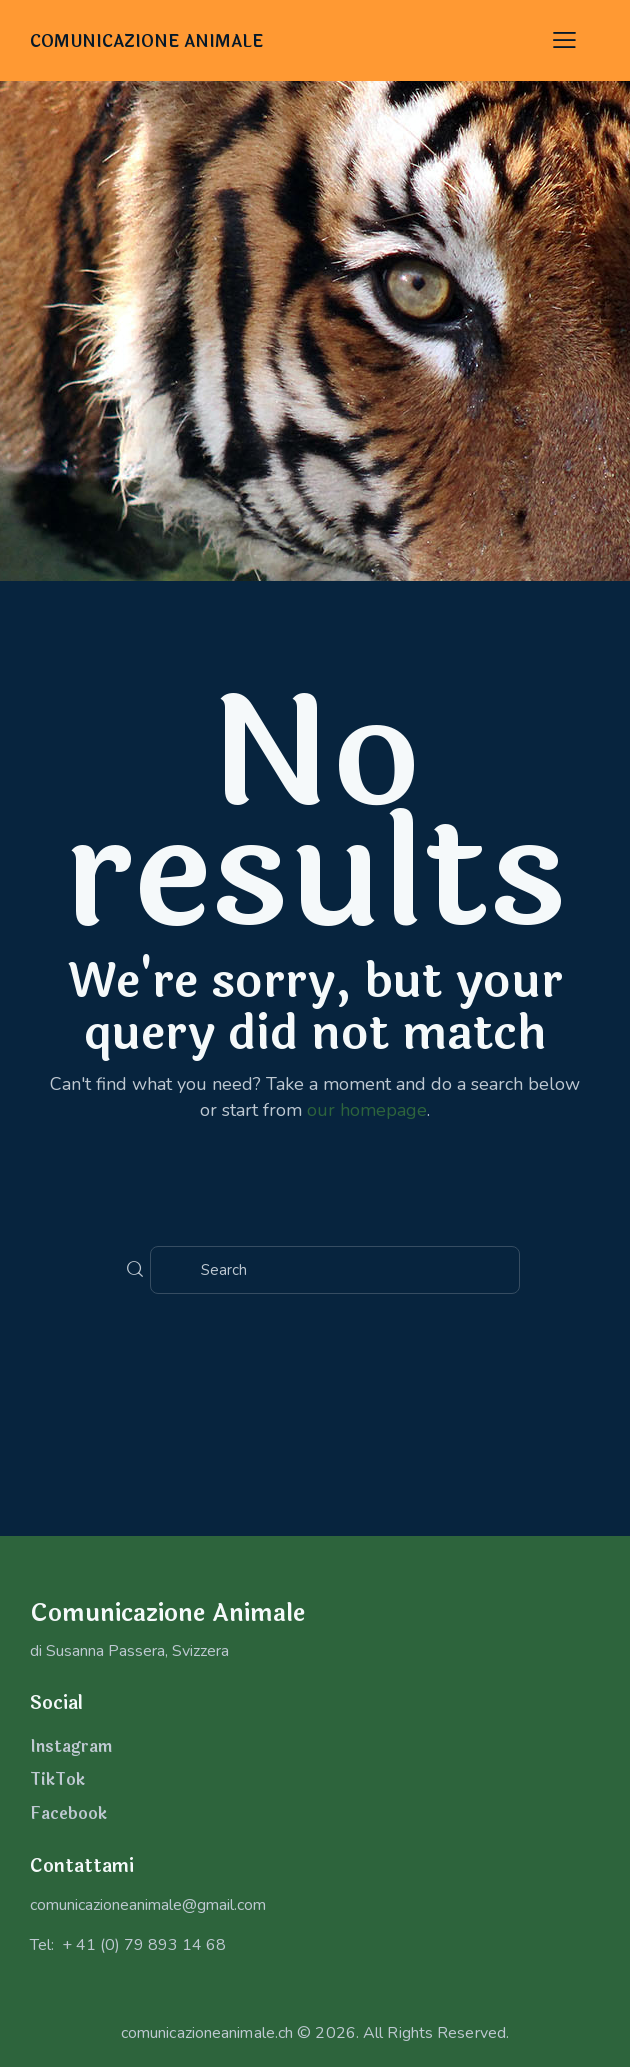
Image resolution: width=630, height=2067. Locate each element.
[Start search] (135, 1270)
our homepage (367, 1110)
